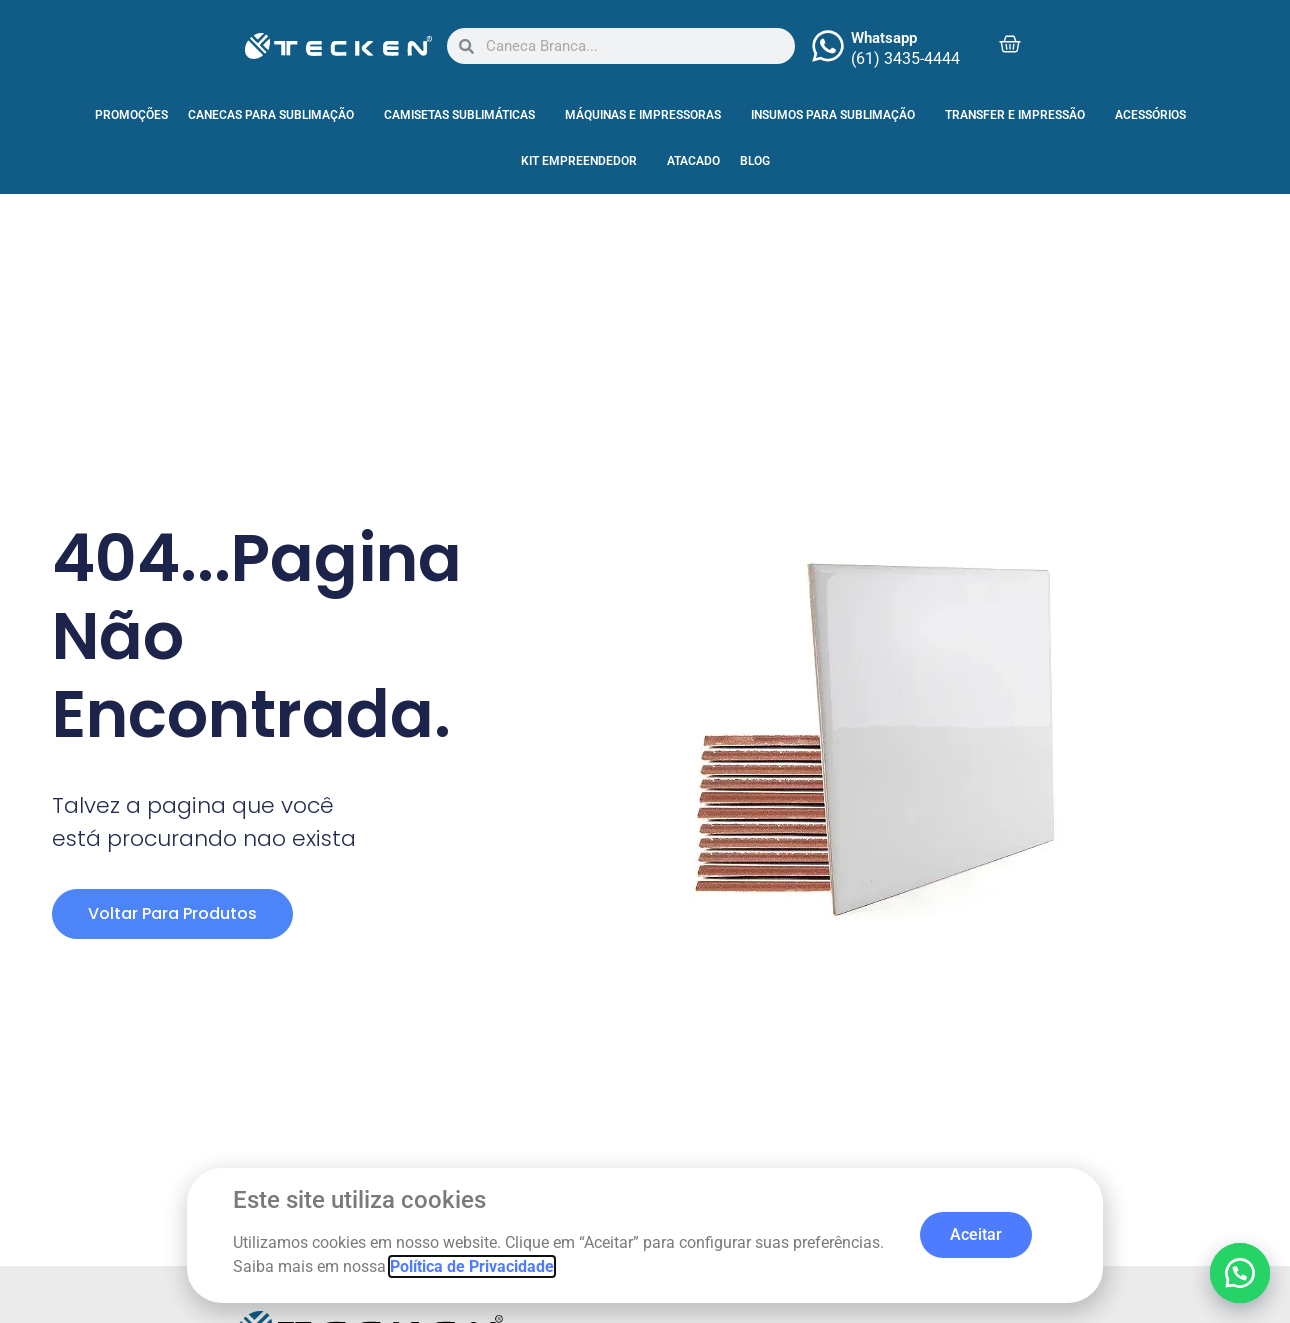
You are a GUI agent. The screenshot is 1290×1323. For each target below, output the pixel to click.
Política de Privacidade (472, 1266)
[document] (645, 661)
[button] (1240, 1273)
